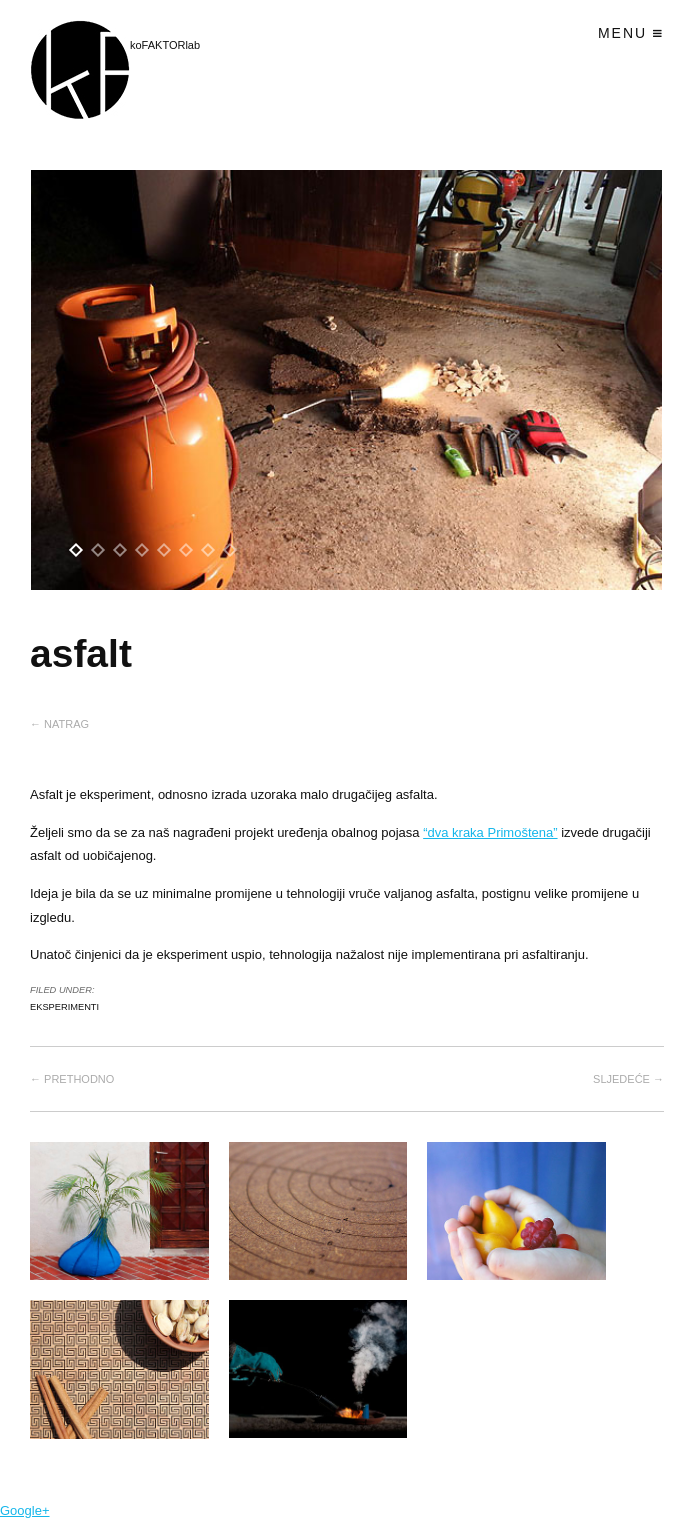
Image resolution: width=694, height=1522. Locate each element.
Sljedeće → (628, 1079)
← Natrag (59, 724)
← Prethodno (72, 1079)
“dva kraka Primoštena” (490, 832)
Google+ (25, 1510)
